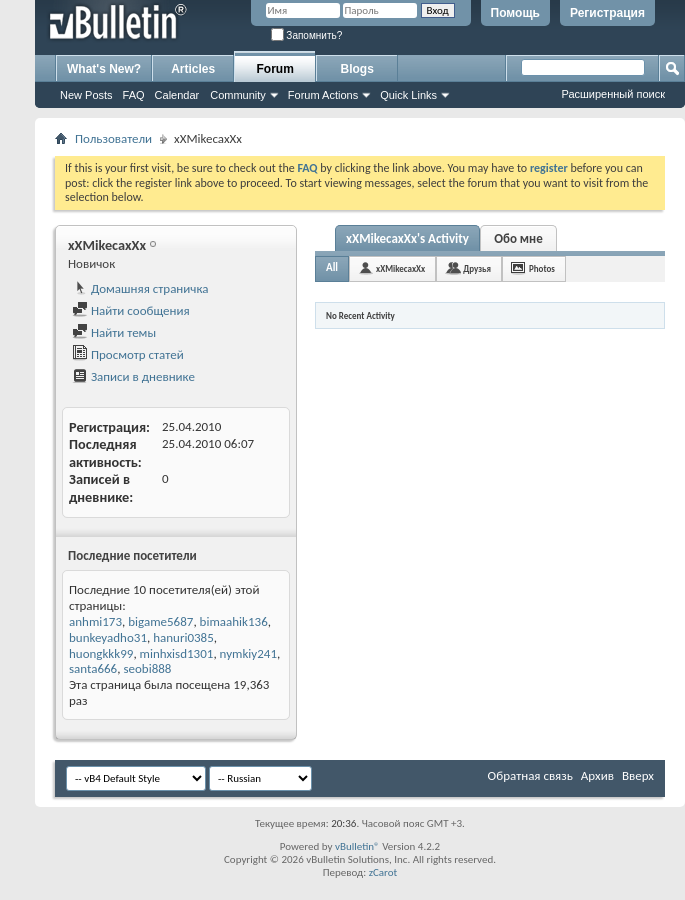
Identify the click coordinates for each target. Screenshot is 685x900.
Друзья (477, 268)
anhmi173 (95, 621)
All (332, 267)
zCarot (383, 872)
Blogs (357, 69)
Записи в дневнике (133, 376)
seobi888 (147, 668)
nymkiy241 (248, 653)
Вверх (638, 775)
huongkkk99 (101, 653)
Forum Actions (323, 95)
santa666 (93, 668)
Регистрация (607, 13)
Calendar (177, 95)
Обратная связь (530, 775)
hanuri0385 (183, 637)
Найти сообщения (131, 310)
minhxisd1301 (177, 653)
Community (238, 95)
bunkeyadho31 (108, 637)
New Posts (86, 95)
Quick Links (408, 95)
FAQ (134, 95)
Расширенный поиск (613, 94)
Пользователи (113, 138)
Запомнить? (307, 35)
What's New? (104, 69)
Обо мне (518, 238)
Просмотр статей (128, 354)
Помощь (515, 13)
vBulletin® (357, 846)
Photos (542, 268)
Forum (275, 69)
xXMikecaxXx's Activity (407, 238)
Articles (193, 69)
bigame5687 (160, 621)
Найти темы (114, 332)
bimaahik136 (234, 621)
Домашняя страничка (140, 288)
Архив (597, 775)
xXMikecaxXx (400, 268)
